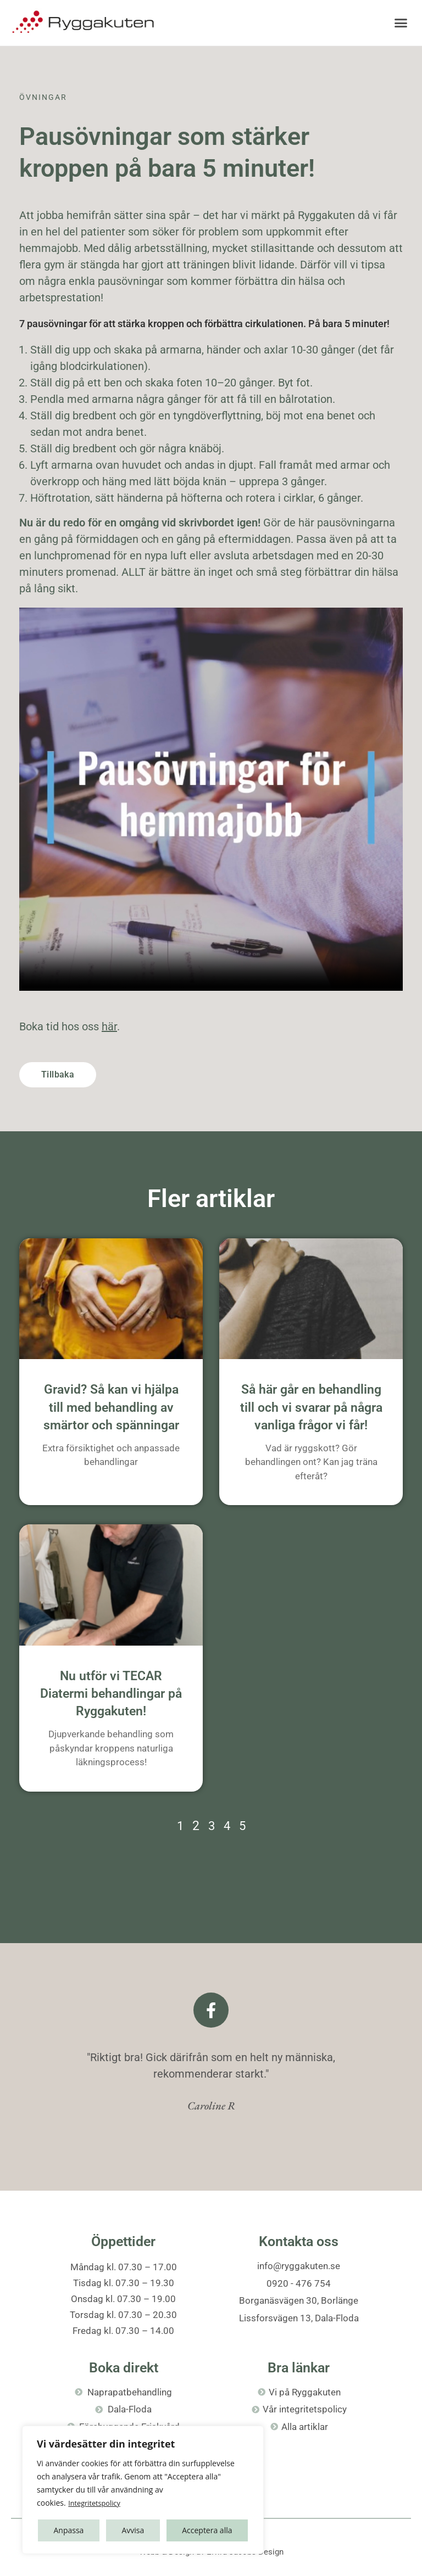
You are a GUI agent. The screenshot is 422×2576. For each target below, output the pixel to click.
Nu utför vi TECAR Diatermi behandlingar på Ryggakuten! (111, 1694)
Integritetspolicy (97, 2503)
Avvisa (132, 2530)
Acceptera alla (207, 2530)
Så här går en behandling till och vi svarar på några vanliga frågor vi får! (311, 1407)
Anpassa (68, 2530)
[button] (401, 23)
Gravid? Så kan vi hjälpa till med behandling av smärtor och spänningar (111, 1407)
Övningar (43, 97)
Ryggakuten (326, 215)
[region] (143, 2490)
